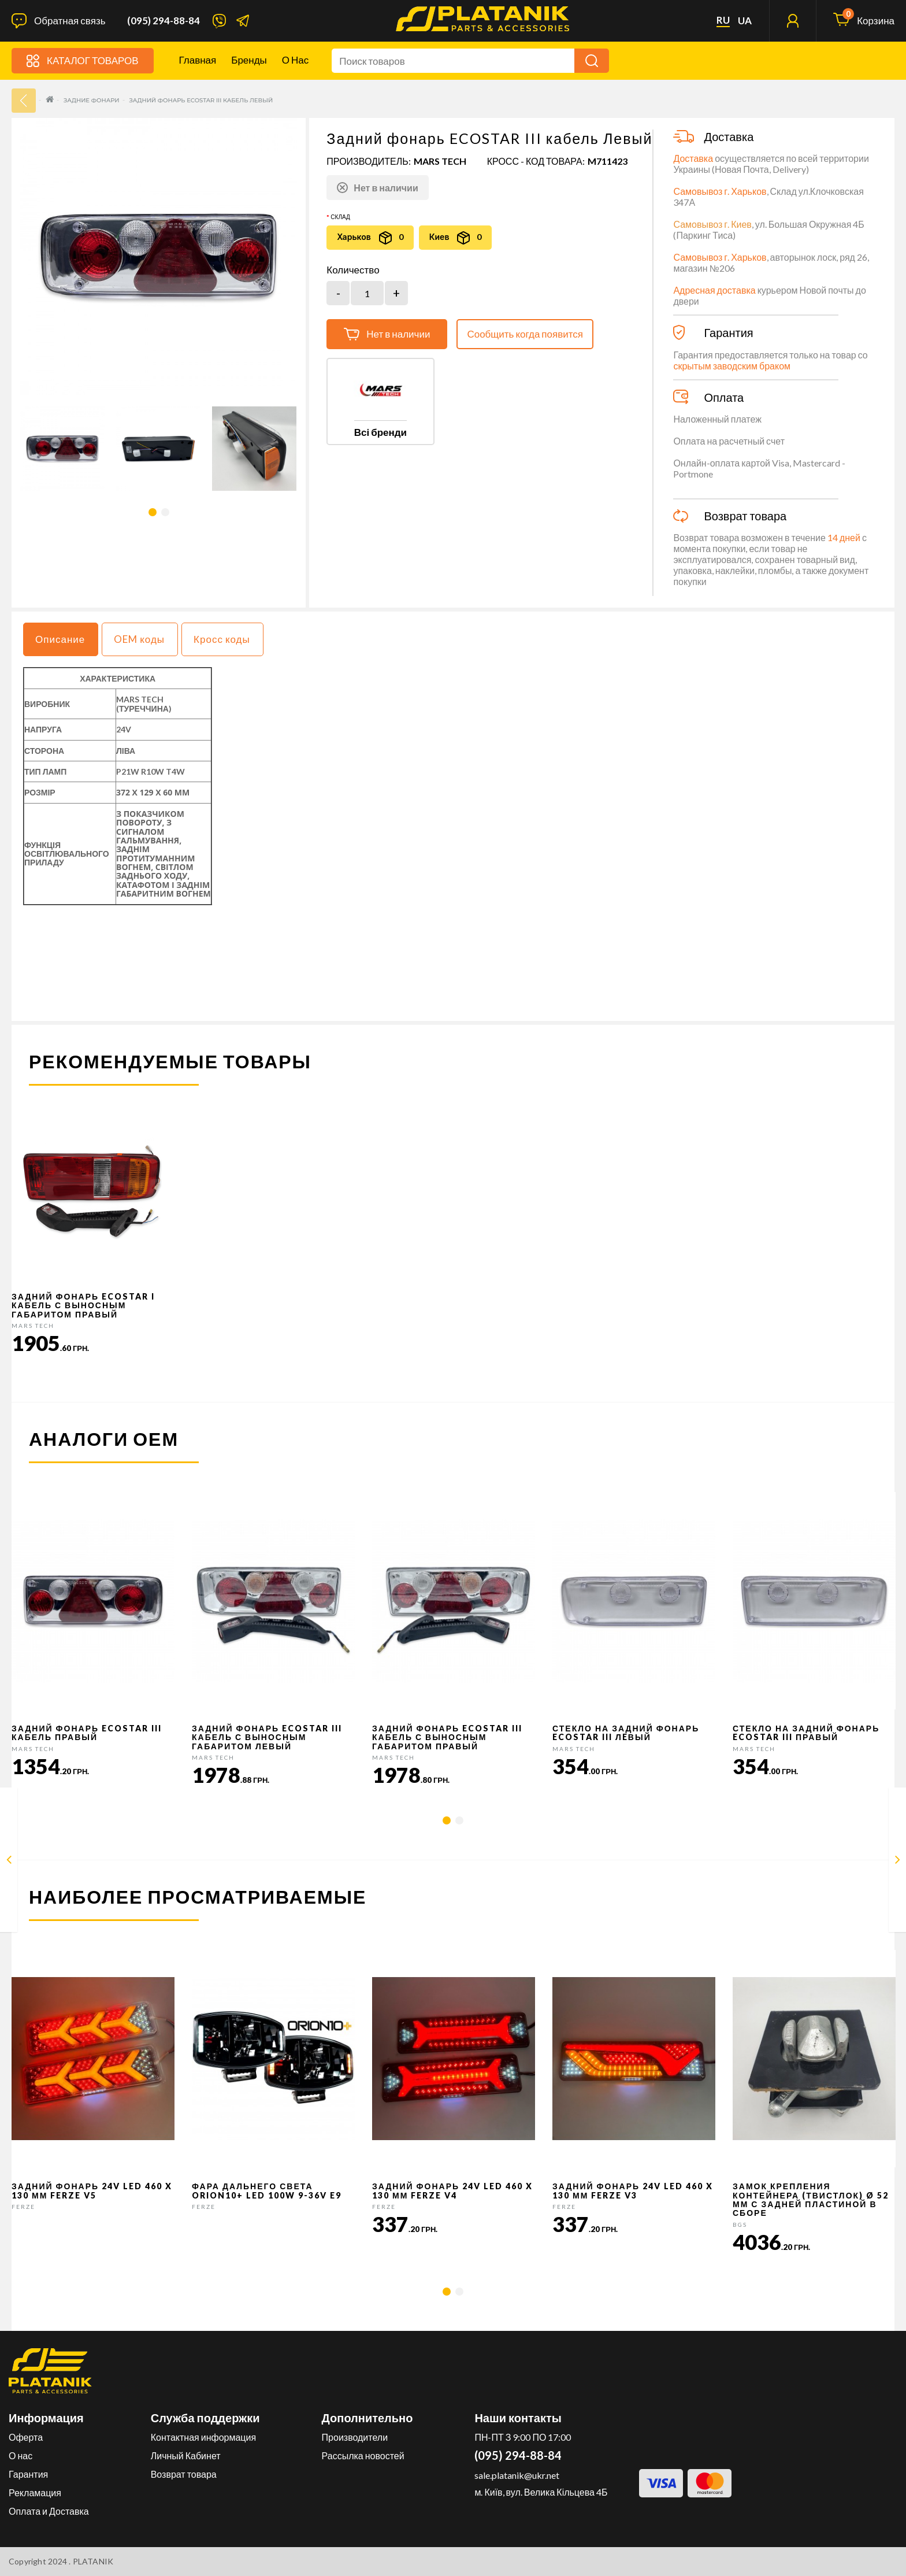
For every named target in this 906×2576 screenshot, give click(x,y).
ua (745, 21)
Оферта (26, 2436)
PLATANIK (93, 2561)
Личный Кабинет (186, 2455)
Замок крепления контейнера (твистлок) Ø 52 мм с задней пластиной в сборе (811, 2199)
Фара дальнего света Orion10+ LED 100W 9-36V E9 (266, 2190)
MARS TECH (440, 161)
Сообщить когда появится (525, 334)
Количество (352, 270)
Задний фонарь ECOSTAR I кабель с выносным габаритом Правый (83, 1305)
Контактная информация (203, 2436)
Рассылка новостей (363, 2455)
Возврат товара (184, 2473)
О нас (295, 60)
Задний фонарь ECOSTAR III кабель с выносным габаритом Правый (447, 1737)
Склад (340, 216)
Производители (355, 2436)
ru (723, 20)
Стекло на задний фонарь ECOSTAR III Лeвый (625, 1732)
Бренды (249, 60)
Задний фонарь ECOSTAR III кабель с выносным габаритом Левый (267, 1737)
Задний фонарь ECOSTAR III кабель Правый (87, 1732)
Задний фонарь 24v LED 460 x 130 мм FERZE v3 (632, 2190)
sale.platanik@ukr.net (516, 2475)
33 (24, 100)
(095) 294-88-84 (163, 21)
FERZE (23, 2206)
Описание (60, 639)
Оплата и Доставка (49, 2510)
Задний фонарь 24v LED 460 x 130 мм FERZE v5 (92, 2190)
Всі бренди (380, 432)
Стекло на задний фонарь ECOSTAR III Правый (806, 1732)
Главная (198, 60)
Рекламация (35, 2492)
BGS (740, 2224)
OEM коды (139, 639)
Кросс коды (222, 639)
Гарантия (28, 2473)
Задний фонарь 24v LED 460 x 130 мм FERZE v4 (452, 2190)
